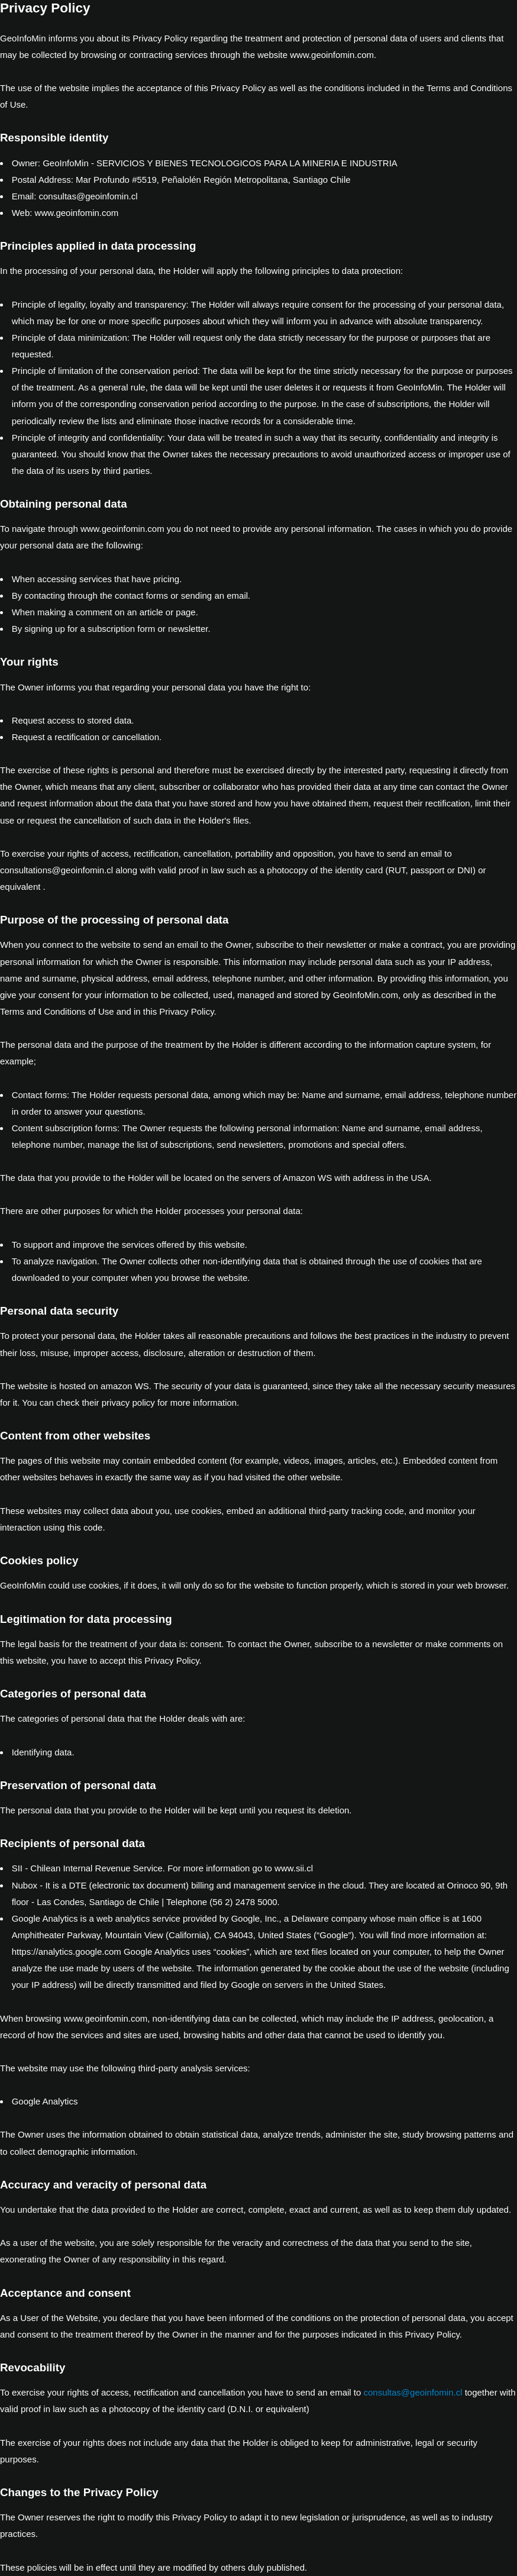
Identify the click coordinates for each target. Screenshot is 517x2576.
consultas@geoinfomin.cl (413, 2392)
